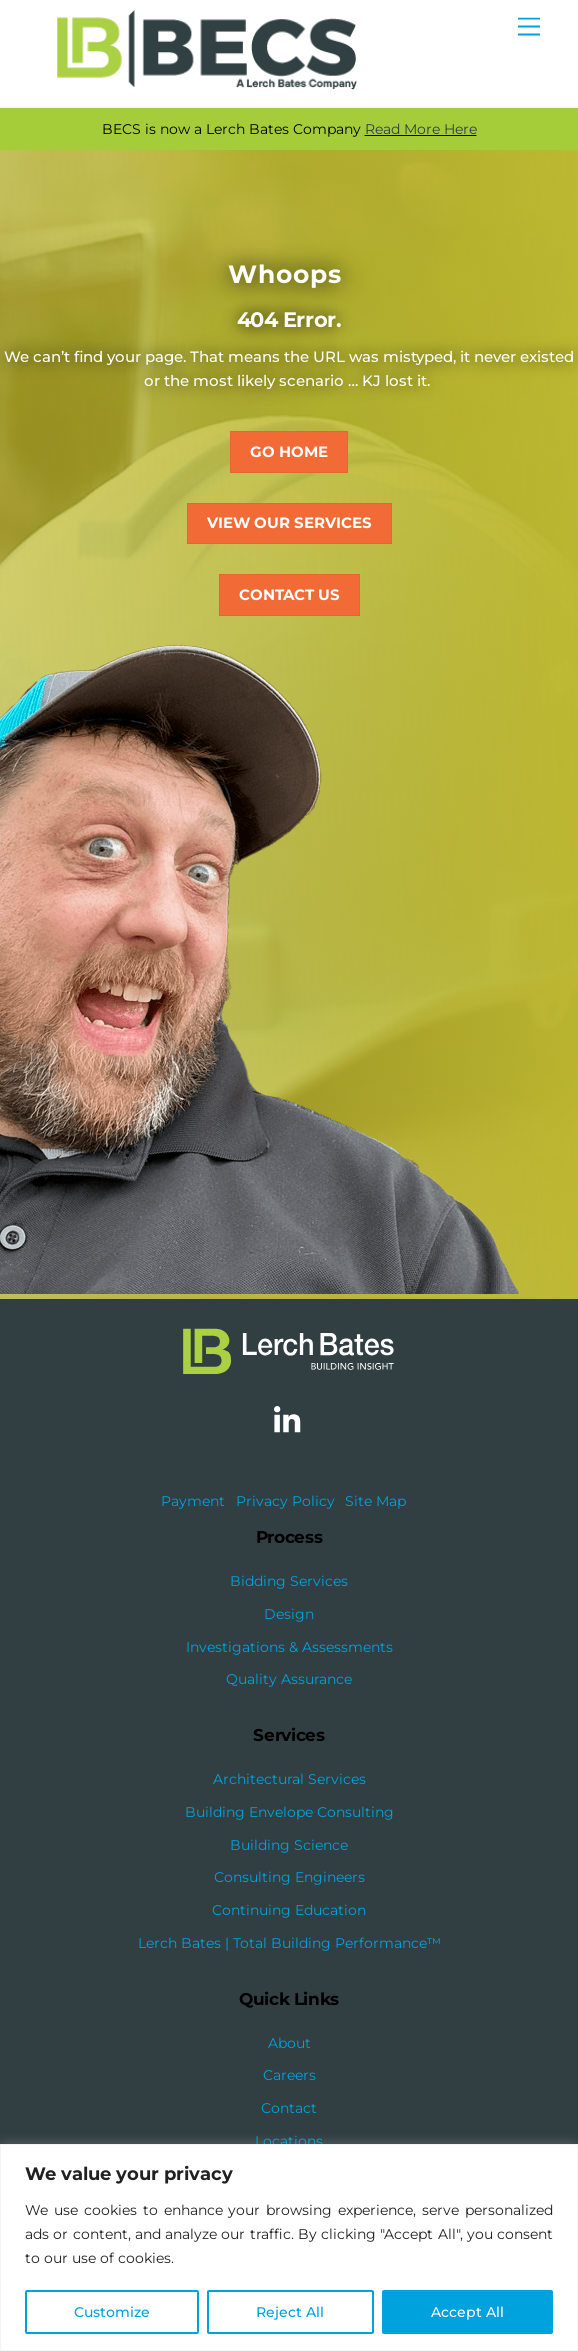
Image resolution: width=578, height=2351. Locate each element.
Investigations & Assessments (289, 1647)
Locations (289, 2141)
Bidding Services (289, 1581)
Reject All (290, 2312)
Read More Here (421, 129)
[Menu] (529, 27)
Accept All (467, 2312)
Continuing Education (289, 1910)
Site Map (375, 1501)
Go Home (289, 451)
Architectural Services (289, 1779)
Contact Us (289, 594)
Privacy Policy (285, 1501)
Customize (112, 2312)
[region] (289, 2247)
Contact (289, 2108)
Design (289, 1614)
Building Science (289, 1845)
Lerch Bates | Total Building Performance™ (289, 1943)
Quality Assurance (289, 1679)
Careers (289, 2075)
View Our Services (289, 522)
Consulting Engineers (289, 1877)
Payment (193, 1501)
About (289, 2043)
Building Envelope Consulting (289, 1812)
